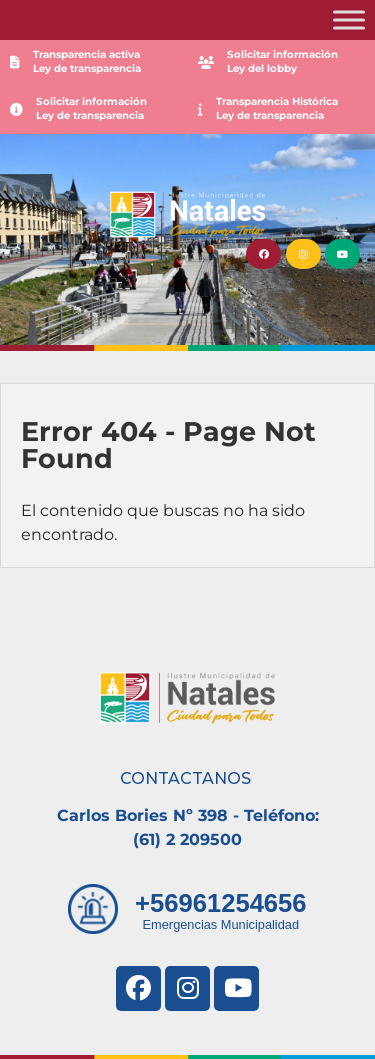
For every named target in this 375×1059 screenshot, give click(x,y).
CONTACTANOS (185, 778)
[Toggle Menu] (349, 19)
